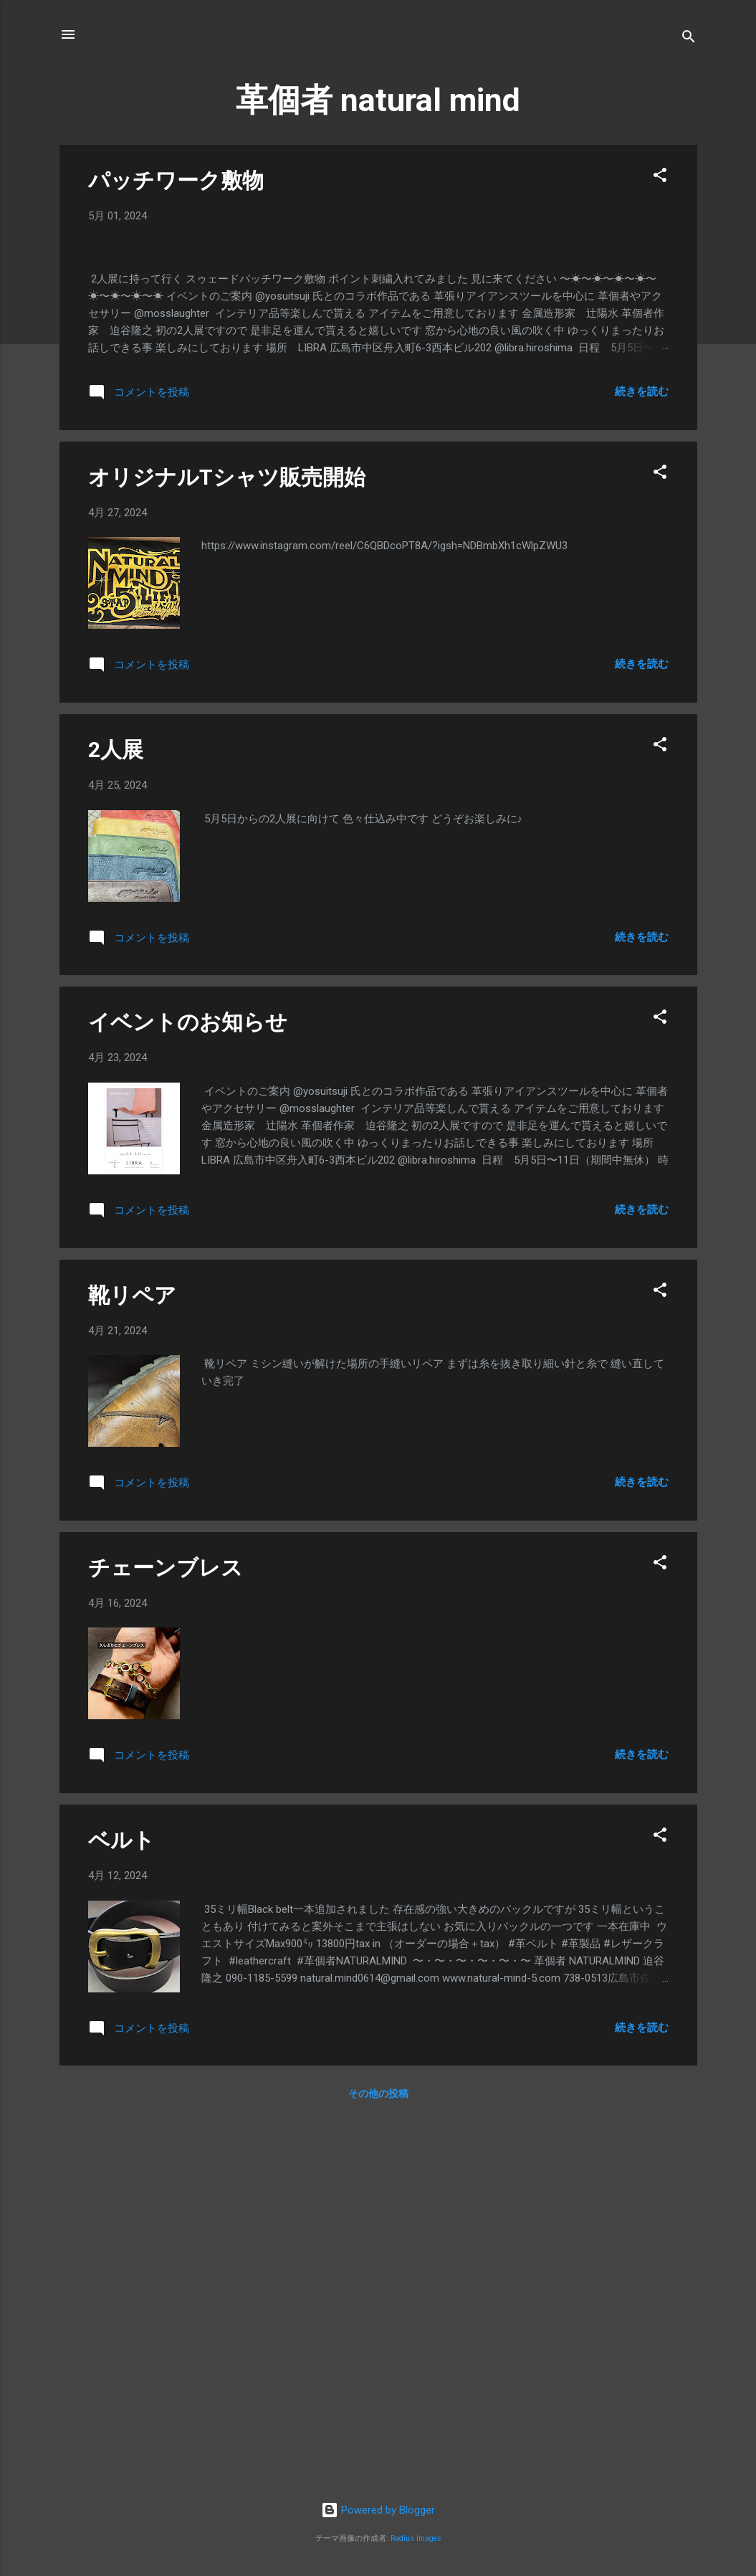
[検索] (688, 39)
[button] (660, 177)
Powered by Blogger (378, 2510)
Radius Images (416, 2538)
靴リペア (132, 1663)
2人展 (115, 1118)
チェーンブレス (165, 1936)
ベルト (121, 2208)
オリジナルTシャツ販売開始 (226, 845)
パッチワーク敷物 (176, 180)
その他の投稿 (378, 2462)
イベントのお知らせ (187, 1391)
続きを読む (642, 760)
